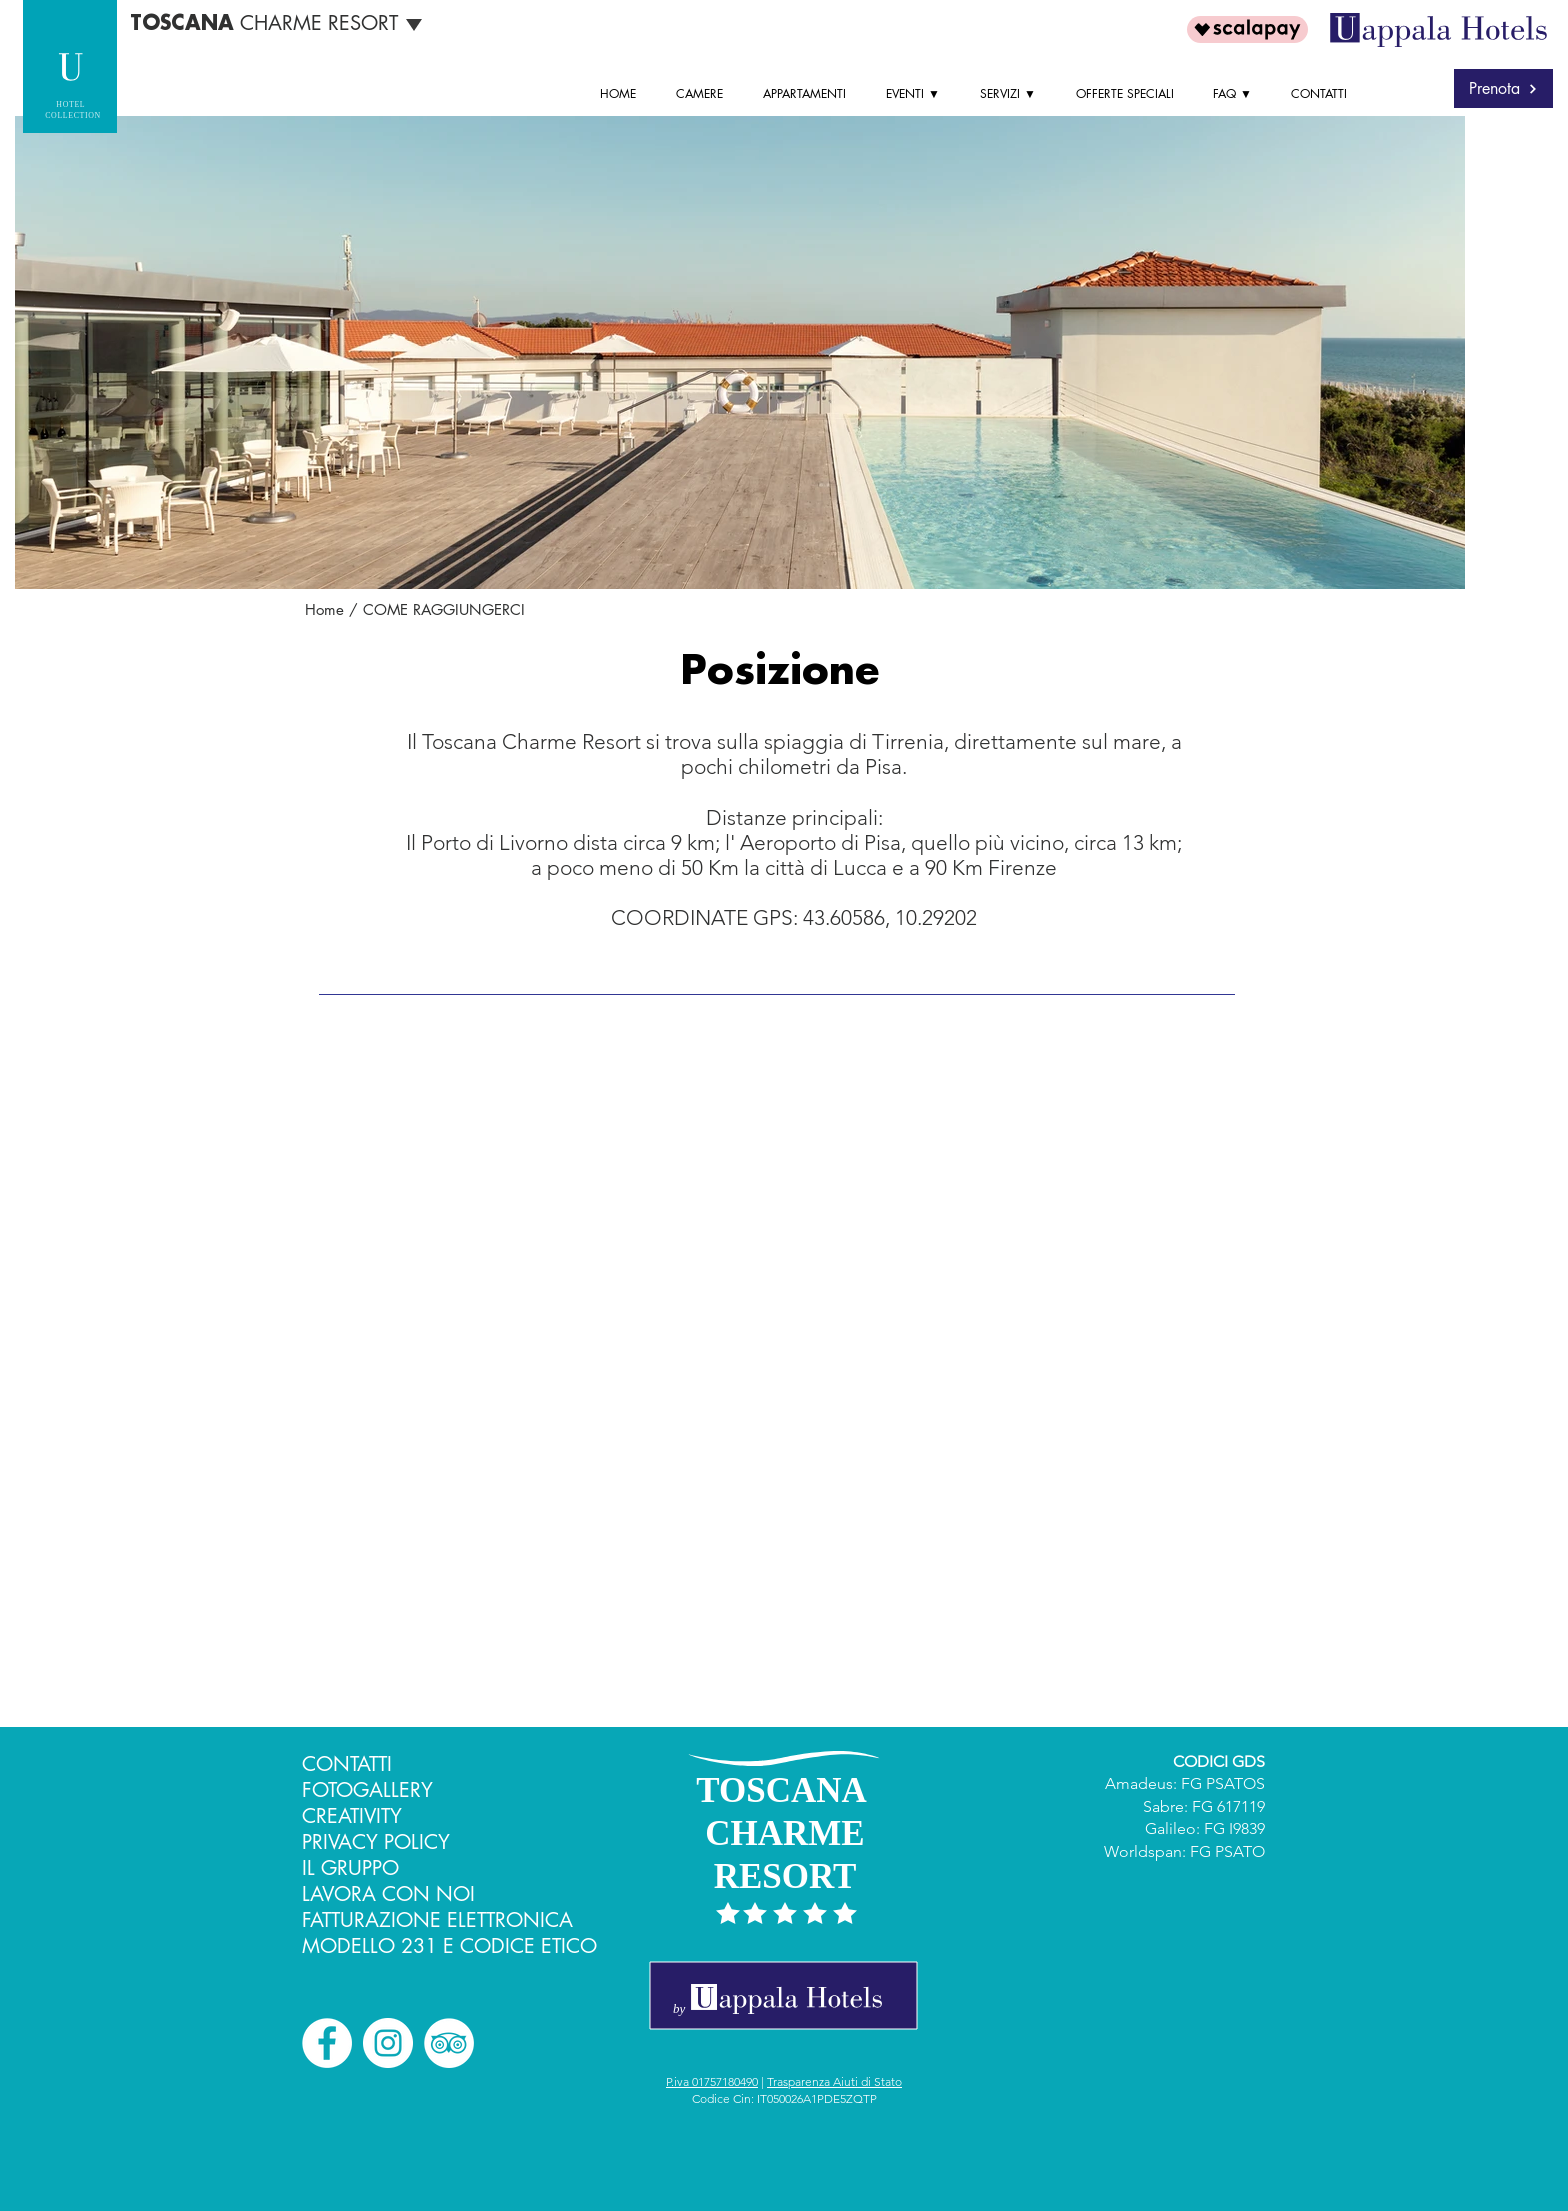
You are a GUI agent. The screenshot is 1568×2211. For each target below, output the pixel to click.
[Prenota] (1503, 88)
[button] (918, 94)
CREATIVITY (352, 1816)
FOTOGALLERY (367, 1790)
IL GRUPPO (350, 1868)
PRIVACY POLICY (376, 1842)
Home (324, 609)
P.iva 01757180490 (712, 2081)
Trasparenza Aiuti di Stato (834, 2081)
